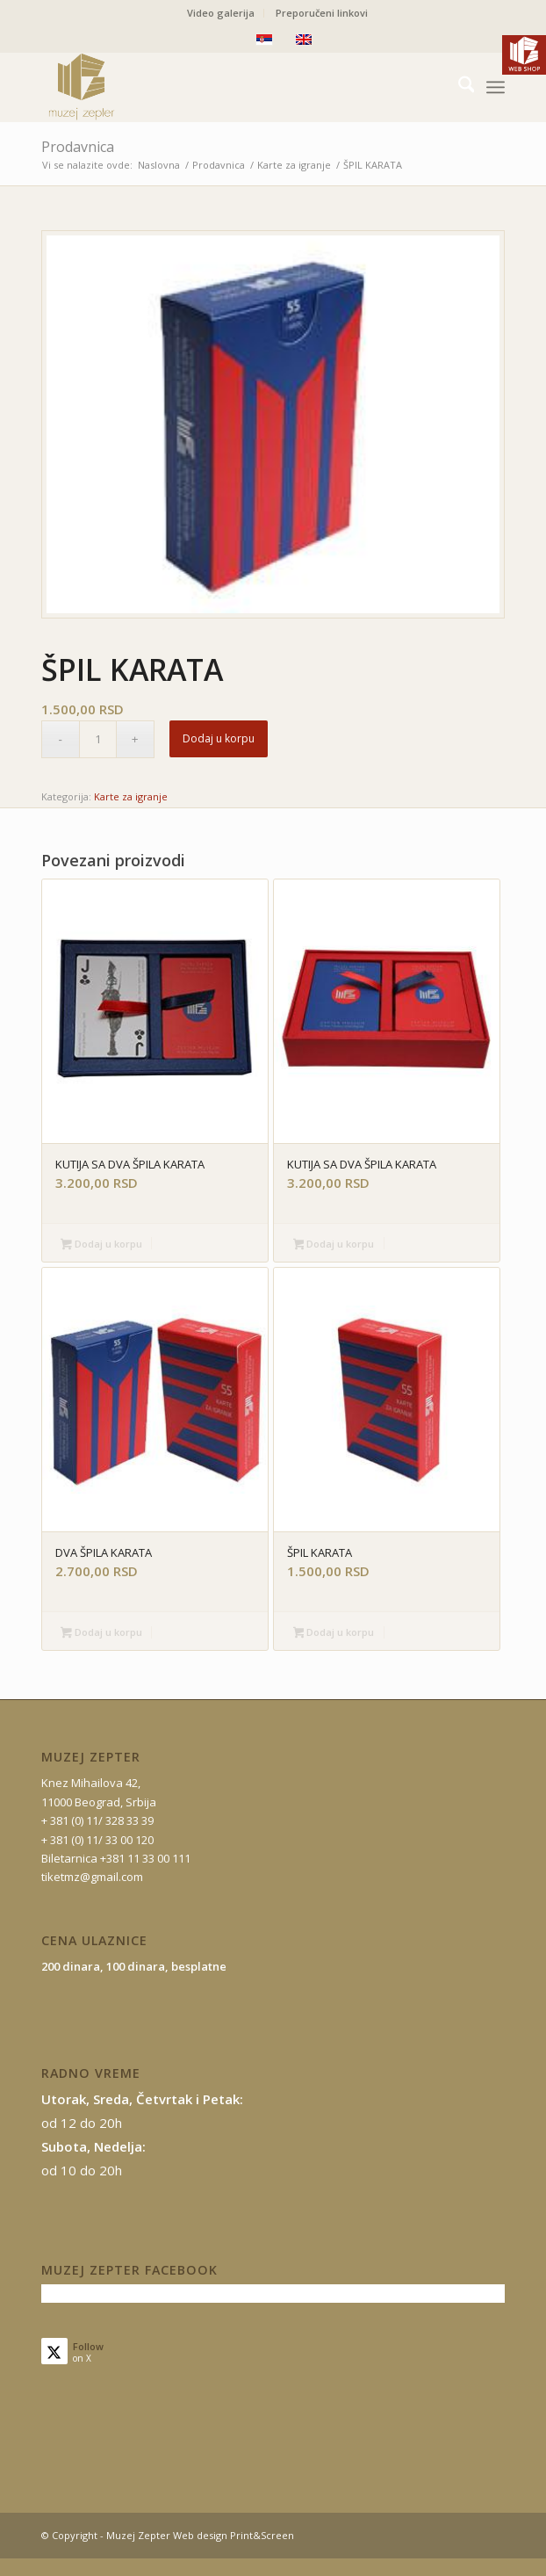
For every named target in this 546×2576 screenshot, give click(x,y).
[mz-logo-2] (227, 87)
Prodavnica (77, 146)
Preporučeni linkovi (322, 12)
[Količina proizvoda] (98, 739)
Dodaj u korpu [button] (101, 1245)
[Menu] (495, 87)
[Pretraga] (458, 87)
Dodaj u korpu (219, 738)
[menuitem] (221, 13)
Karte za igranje (131, 796)
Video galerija (221, 12)
